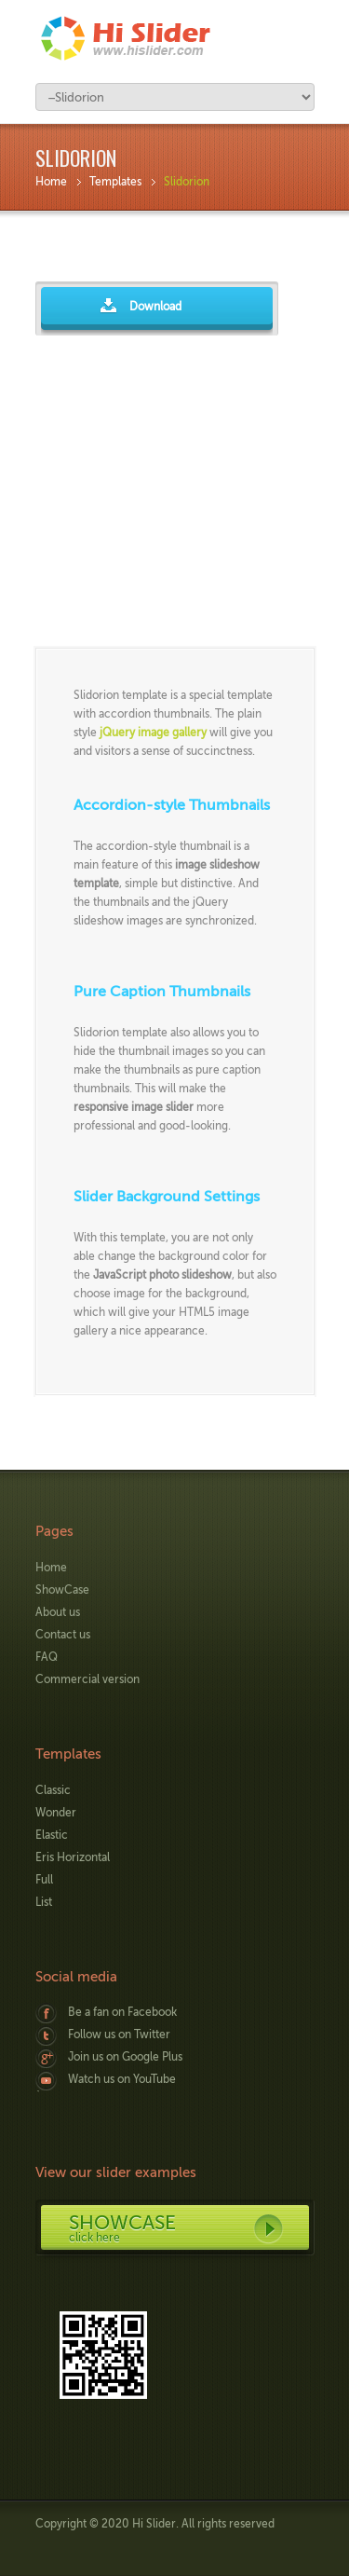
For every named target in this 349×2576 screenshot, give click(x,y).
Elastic (51, 1835)
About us (57, 1612)
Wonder (55, 1812)
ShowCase (62, 1589)
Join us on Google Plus (125, 2056)
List (43, 1902)
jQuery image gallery (153, 732)
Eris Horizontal (72, 1857)
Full (44, 1879)
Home (51, 181)
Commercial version (87, 1679)
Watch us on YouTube (122, 2079)
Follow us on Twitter (119, 2034)
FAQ (46, 1657)
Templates (115, 181)
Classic (53, 1790)
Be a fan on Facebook (122, 2012)
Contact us (62, 1634)
